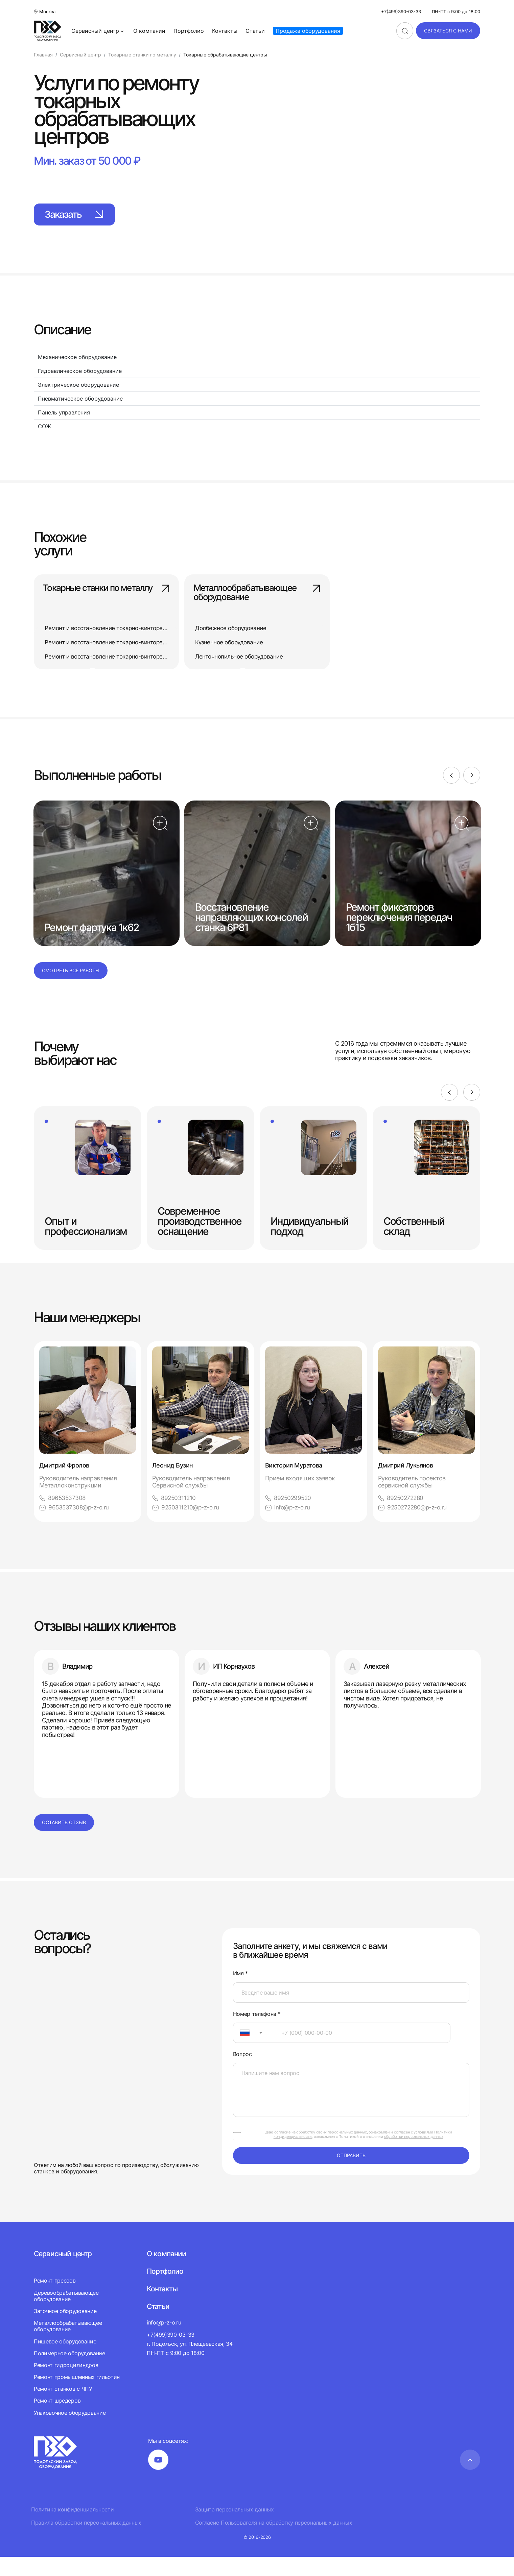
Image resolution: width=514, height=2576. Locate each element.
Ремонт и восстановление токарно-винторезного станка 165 (129, 643)
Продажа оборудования (308, 30)
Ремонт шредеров (57, 2419)
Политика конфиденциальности (72, 2529)
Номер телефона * (257, 2033)
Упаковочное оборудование (70, 2432)
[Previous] (449, 793)
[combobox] (253, 2052)
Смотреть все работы (70, 989)
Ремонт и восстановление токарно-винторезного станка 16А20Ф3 (137, 657)
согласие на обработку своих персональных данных (320, 2151)
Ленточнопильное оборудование (241, 657)
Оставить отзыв (64, 1841)
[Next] (471, 793)
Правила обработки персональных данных (86, 2542)
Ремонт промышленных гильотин (77, 2396)
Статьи (255, 30)
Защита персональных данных (234, 2529)
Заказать (88, 215)
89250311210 (174, 1516)
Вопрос (242, 2073)
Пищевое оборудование (65, 2360)
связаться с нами (448, 30)
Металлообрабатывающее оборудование (257, 597)
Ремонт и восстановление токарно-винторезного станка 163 (129, 629)
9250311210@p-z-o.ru (186, 1526)
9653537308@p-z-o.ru (75, 1526)
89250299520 (289, 1516)
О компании (149, 30)
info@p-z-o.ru (288, 1526)
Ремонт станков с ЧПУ (63, 2408)
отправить (351, 2174)
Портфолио (188, 30)
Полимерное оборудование (69, 2372)
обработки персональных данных (413, 2155)
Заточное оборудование (65, 2330)
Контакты (224, 30)
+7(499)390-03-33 (401, 11)
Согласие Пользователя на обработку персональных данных (273, 2542)
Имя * (240, 1992)
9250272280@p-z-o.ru (414, 1526)
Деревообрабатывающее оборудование (66, 2315)
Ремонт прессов (55, 2300)
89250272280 (401, 1516)
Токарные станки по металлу (106, 597)
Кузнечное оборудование (230, 643)
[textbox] (241, 2052)
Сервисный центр (98, 30)
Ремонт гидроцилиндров (66, 2384)
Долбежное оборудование (232, 629)
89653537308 (63, 1516)
